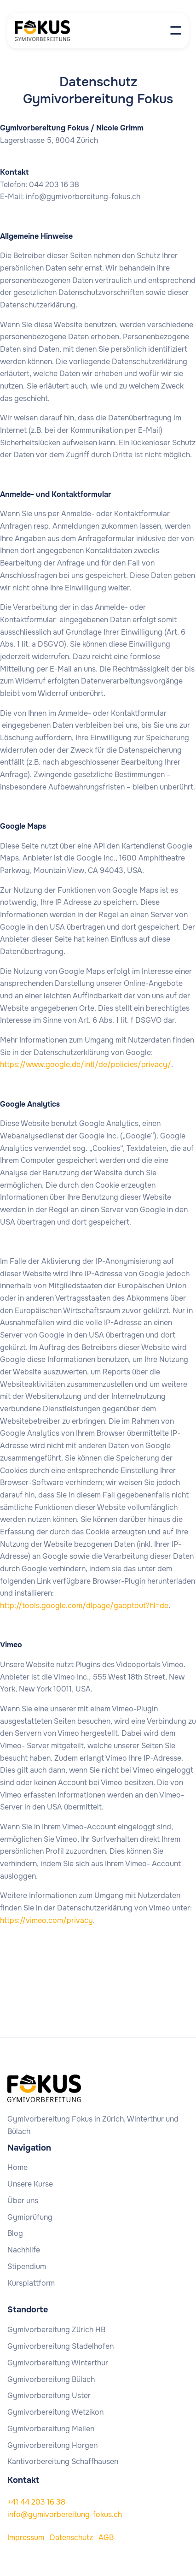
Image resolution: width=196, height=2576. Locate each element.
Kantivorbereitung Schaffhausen (62, 2462)
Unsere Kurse (30, 2184)
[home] (51, 30)
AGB (106, 2537)
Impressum (25, 2537)
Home (17, 2167)
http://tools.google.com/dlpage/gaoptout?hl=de (84, 1605)
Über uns (22, 2201)
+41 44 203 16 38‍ (36, 2502)
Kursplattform (31, 2283)
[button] (175, 30)
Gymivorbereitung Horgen (52, 2445)
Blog (15, 2233)
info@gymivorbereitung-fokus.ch (64, 2514)
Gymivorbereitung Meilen (50, 2429)
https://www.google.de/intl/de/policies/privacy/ (85, 1064)
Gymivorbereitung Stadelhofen (60, 2346)
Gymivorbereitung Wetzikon (55, 2412)
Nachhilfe (23, 2250)
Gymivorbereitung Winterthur (57, 2363)
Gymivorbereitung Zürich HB (56, 2330)
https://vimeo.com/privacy (46, 1920)
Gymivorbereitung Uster (49, 2396)
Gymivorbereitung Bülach (51, 2380)
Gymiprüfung (29, 2217)
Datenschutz (71, 2537)
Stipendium (26, 2267)
